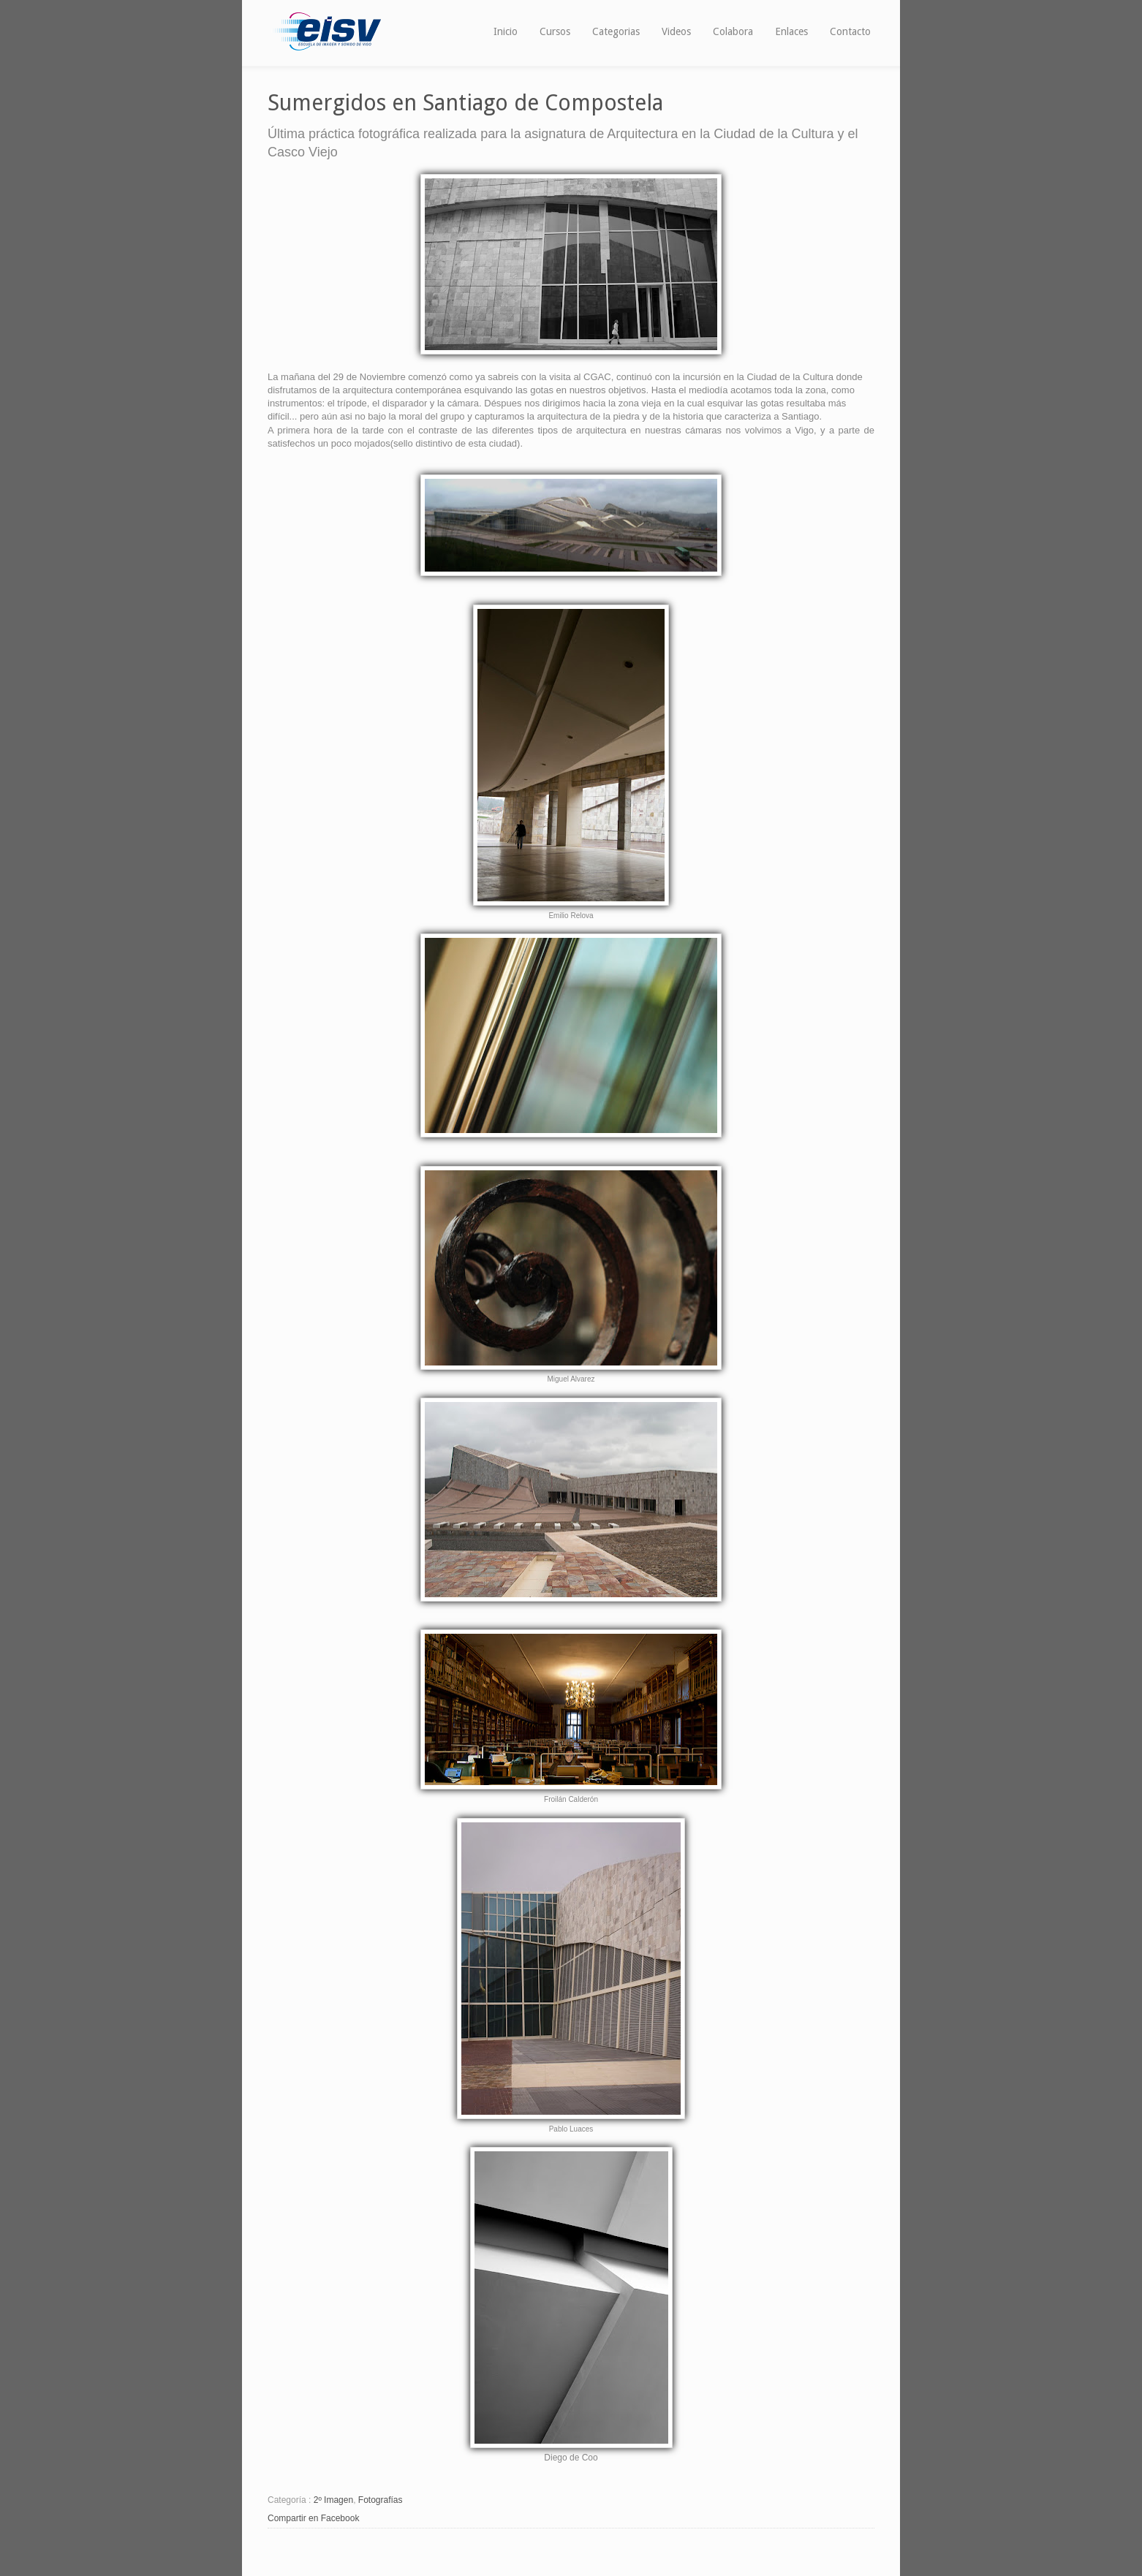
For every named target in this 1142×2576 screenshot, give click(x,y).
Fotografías (380, 2500)
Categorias (616, 31)
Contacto (850, 31)
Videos (676, 31)
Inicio (506, 31)
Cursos (555, 31)
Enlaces (791, 31)
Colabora (733, 31)
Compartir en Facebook (313, 2518)
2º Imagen (333, 2500)
